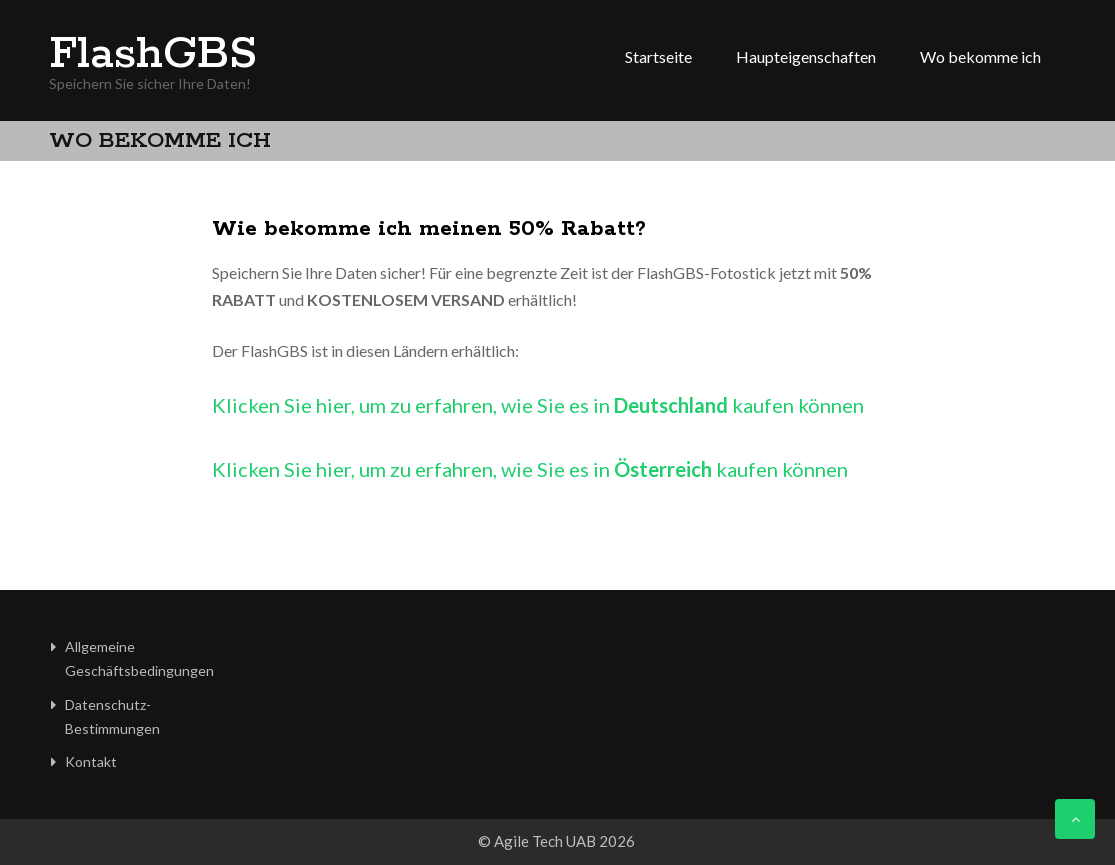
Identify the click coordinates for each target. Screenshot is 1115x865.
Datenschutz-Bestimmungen (112, 716)
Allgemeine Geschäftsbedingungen (139, 658)
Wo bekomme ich (980, 56)
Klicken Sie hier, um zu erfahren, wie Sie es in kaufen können (538, 405)
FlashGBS (153, 55)
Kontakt (91, 761)
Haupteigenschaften (806, 56)
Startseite (658, 56)
